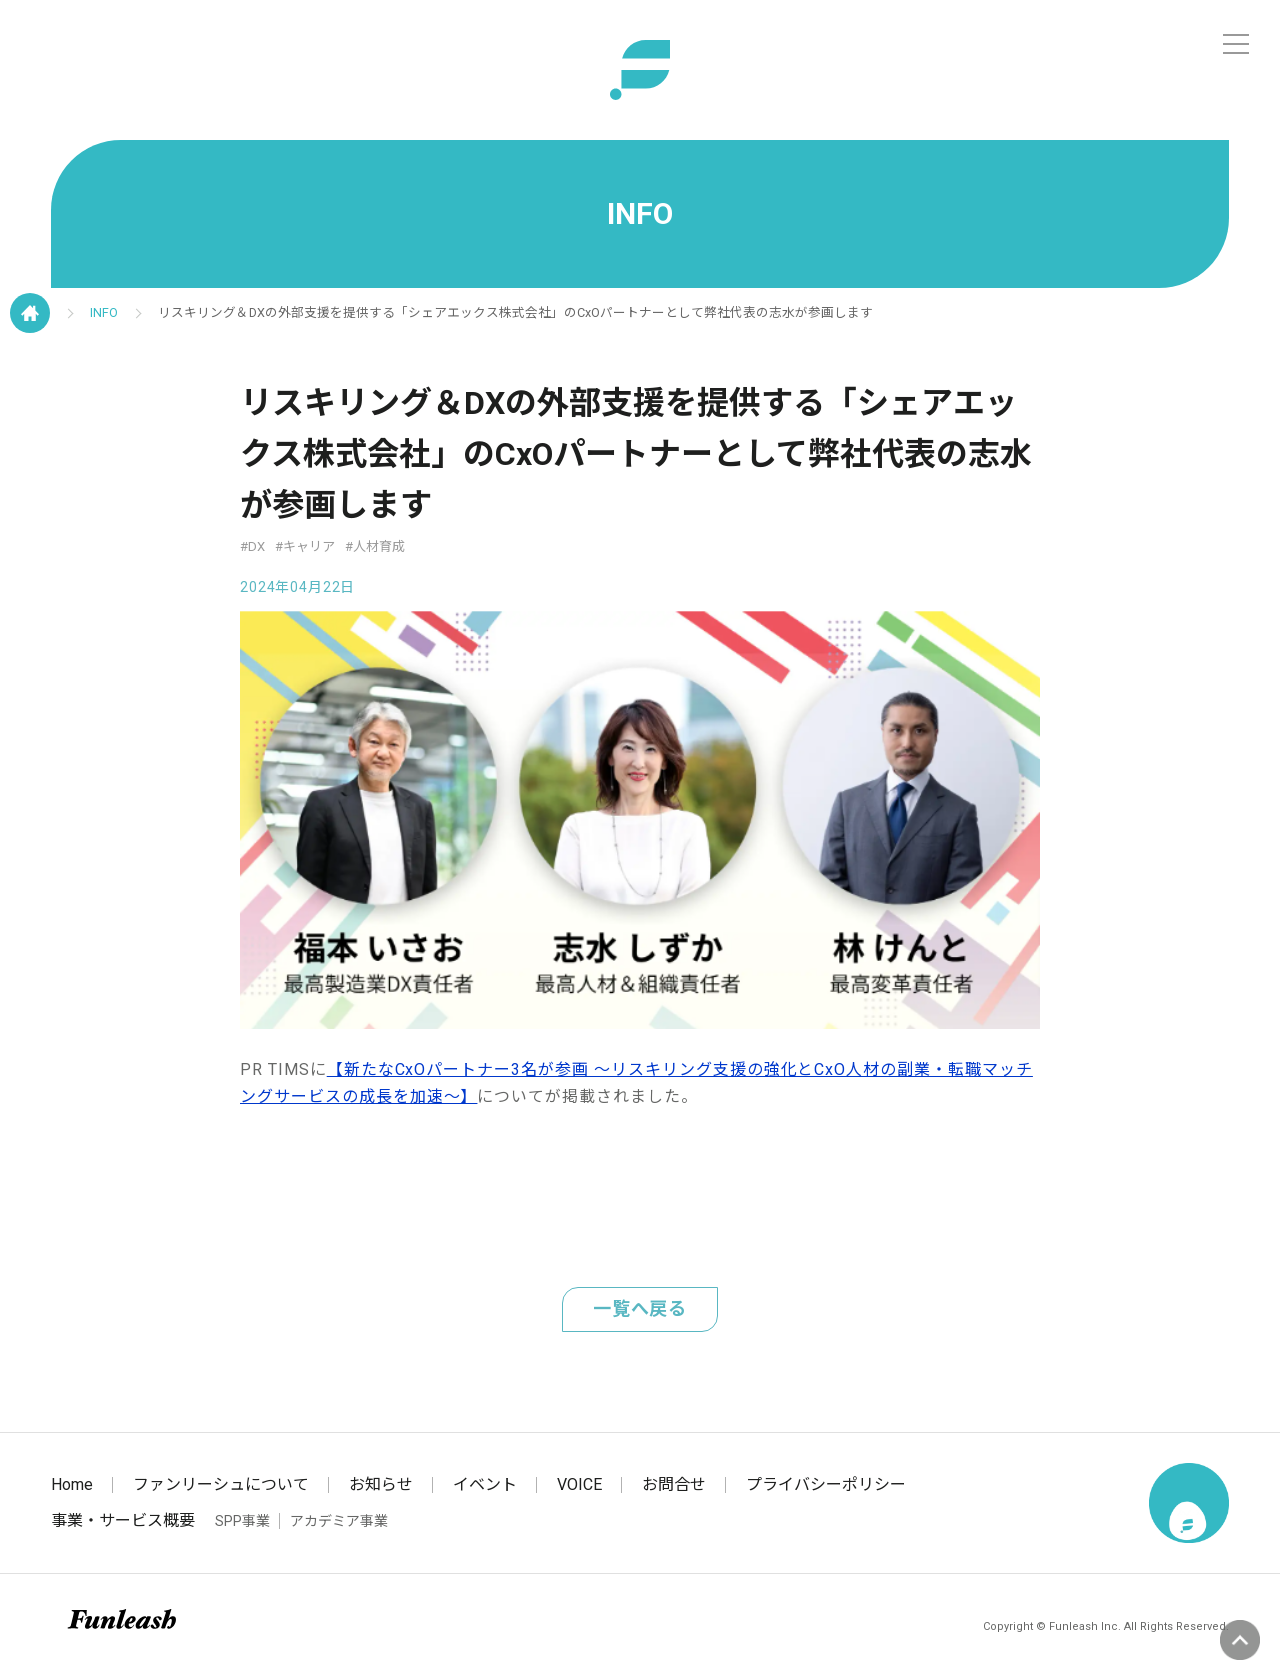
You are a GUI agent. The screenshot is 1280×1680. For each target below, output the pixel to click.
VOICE (579, 1484)
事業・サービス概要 (123, 1520)
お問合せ (674, 1484)
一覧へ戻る (640, 1308)
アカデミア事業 (339, 1521)
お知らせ (381, 1484)
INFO (104, 312)
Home (72, 1484)
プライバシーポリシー (826, 1484)
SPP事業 (242, 1521)
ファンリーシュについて (221, 1484)
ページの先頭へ (1240, 1640)
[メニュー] (1236, 44)
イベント (485, 1484)
